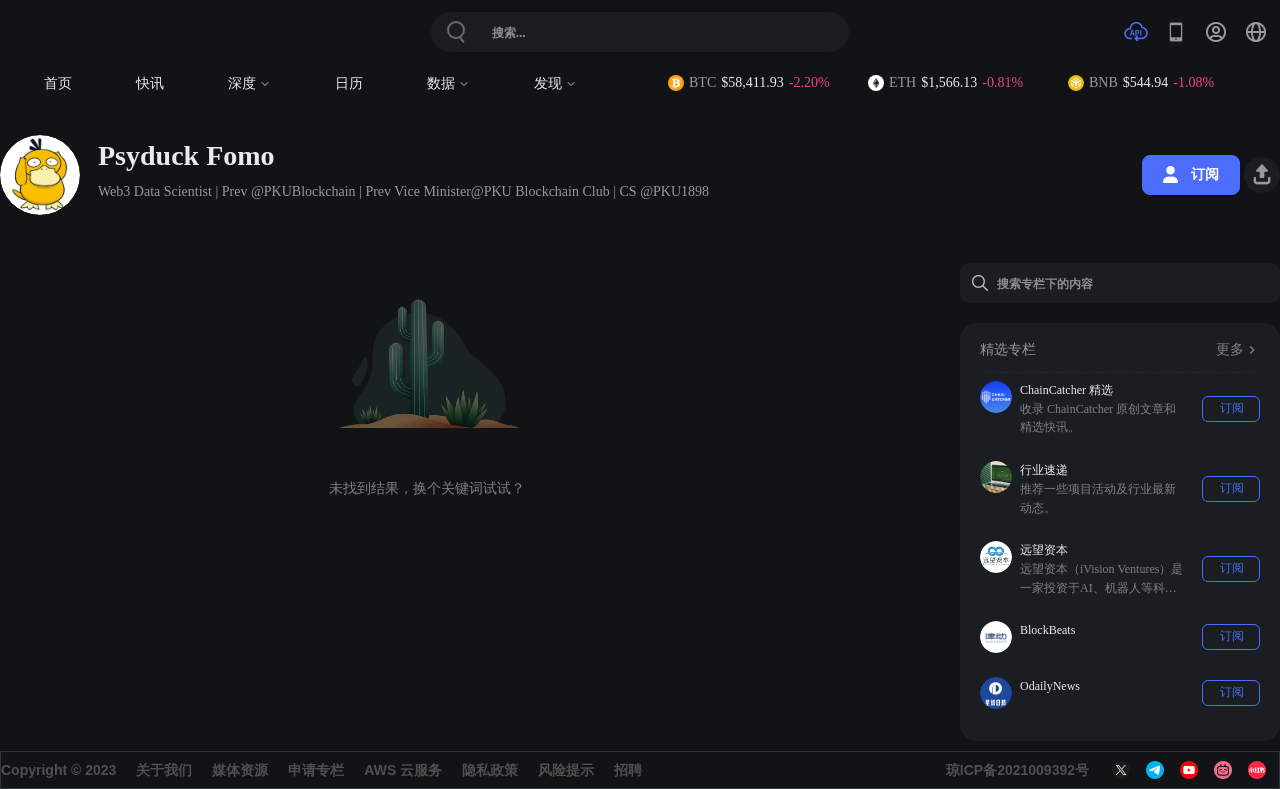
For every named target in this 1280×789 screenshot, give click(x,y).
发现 (555, 83)
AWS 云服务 (403, 770)
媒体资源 (240, 770)
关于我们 (164, 770)
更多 (1238, 350)
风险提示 (566, 770)
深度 (249, 83)
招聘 (628, 770)
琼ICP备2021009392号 (1017, 770)
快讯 (150, 83)
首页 (58, 83)
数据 (448, 83)
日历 (349, 83)
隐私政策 (490, 770)
